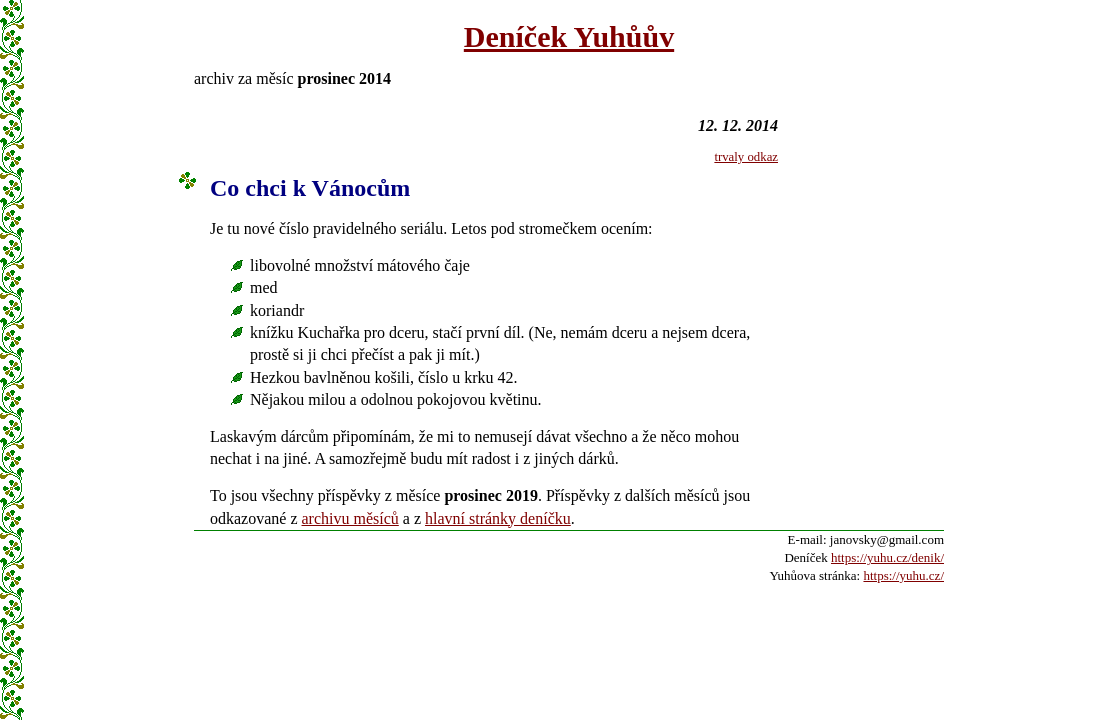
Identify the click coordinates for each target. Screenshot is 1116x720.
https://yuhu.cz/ (903, 575)
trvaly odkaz (746, 157)
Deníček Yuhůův (569, 36)
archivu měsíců (350, 518)
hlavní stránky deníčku (498, 518)
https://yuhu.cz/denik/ (887, 557)
